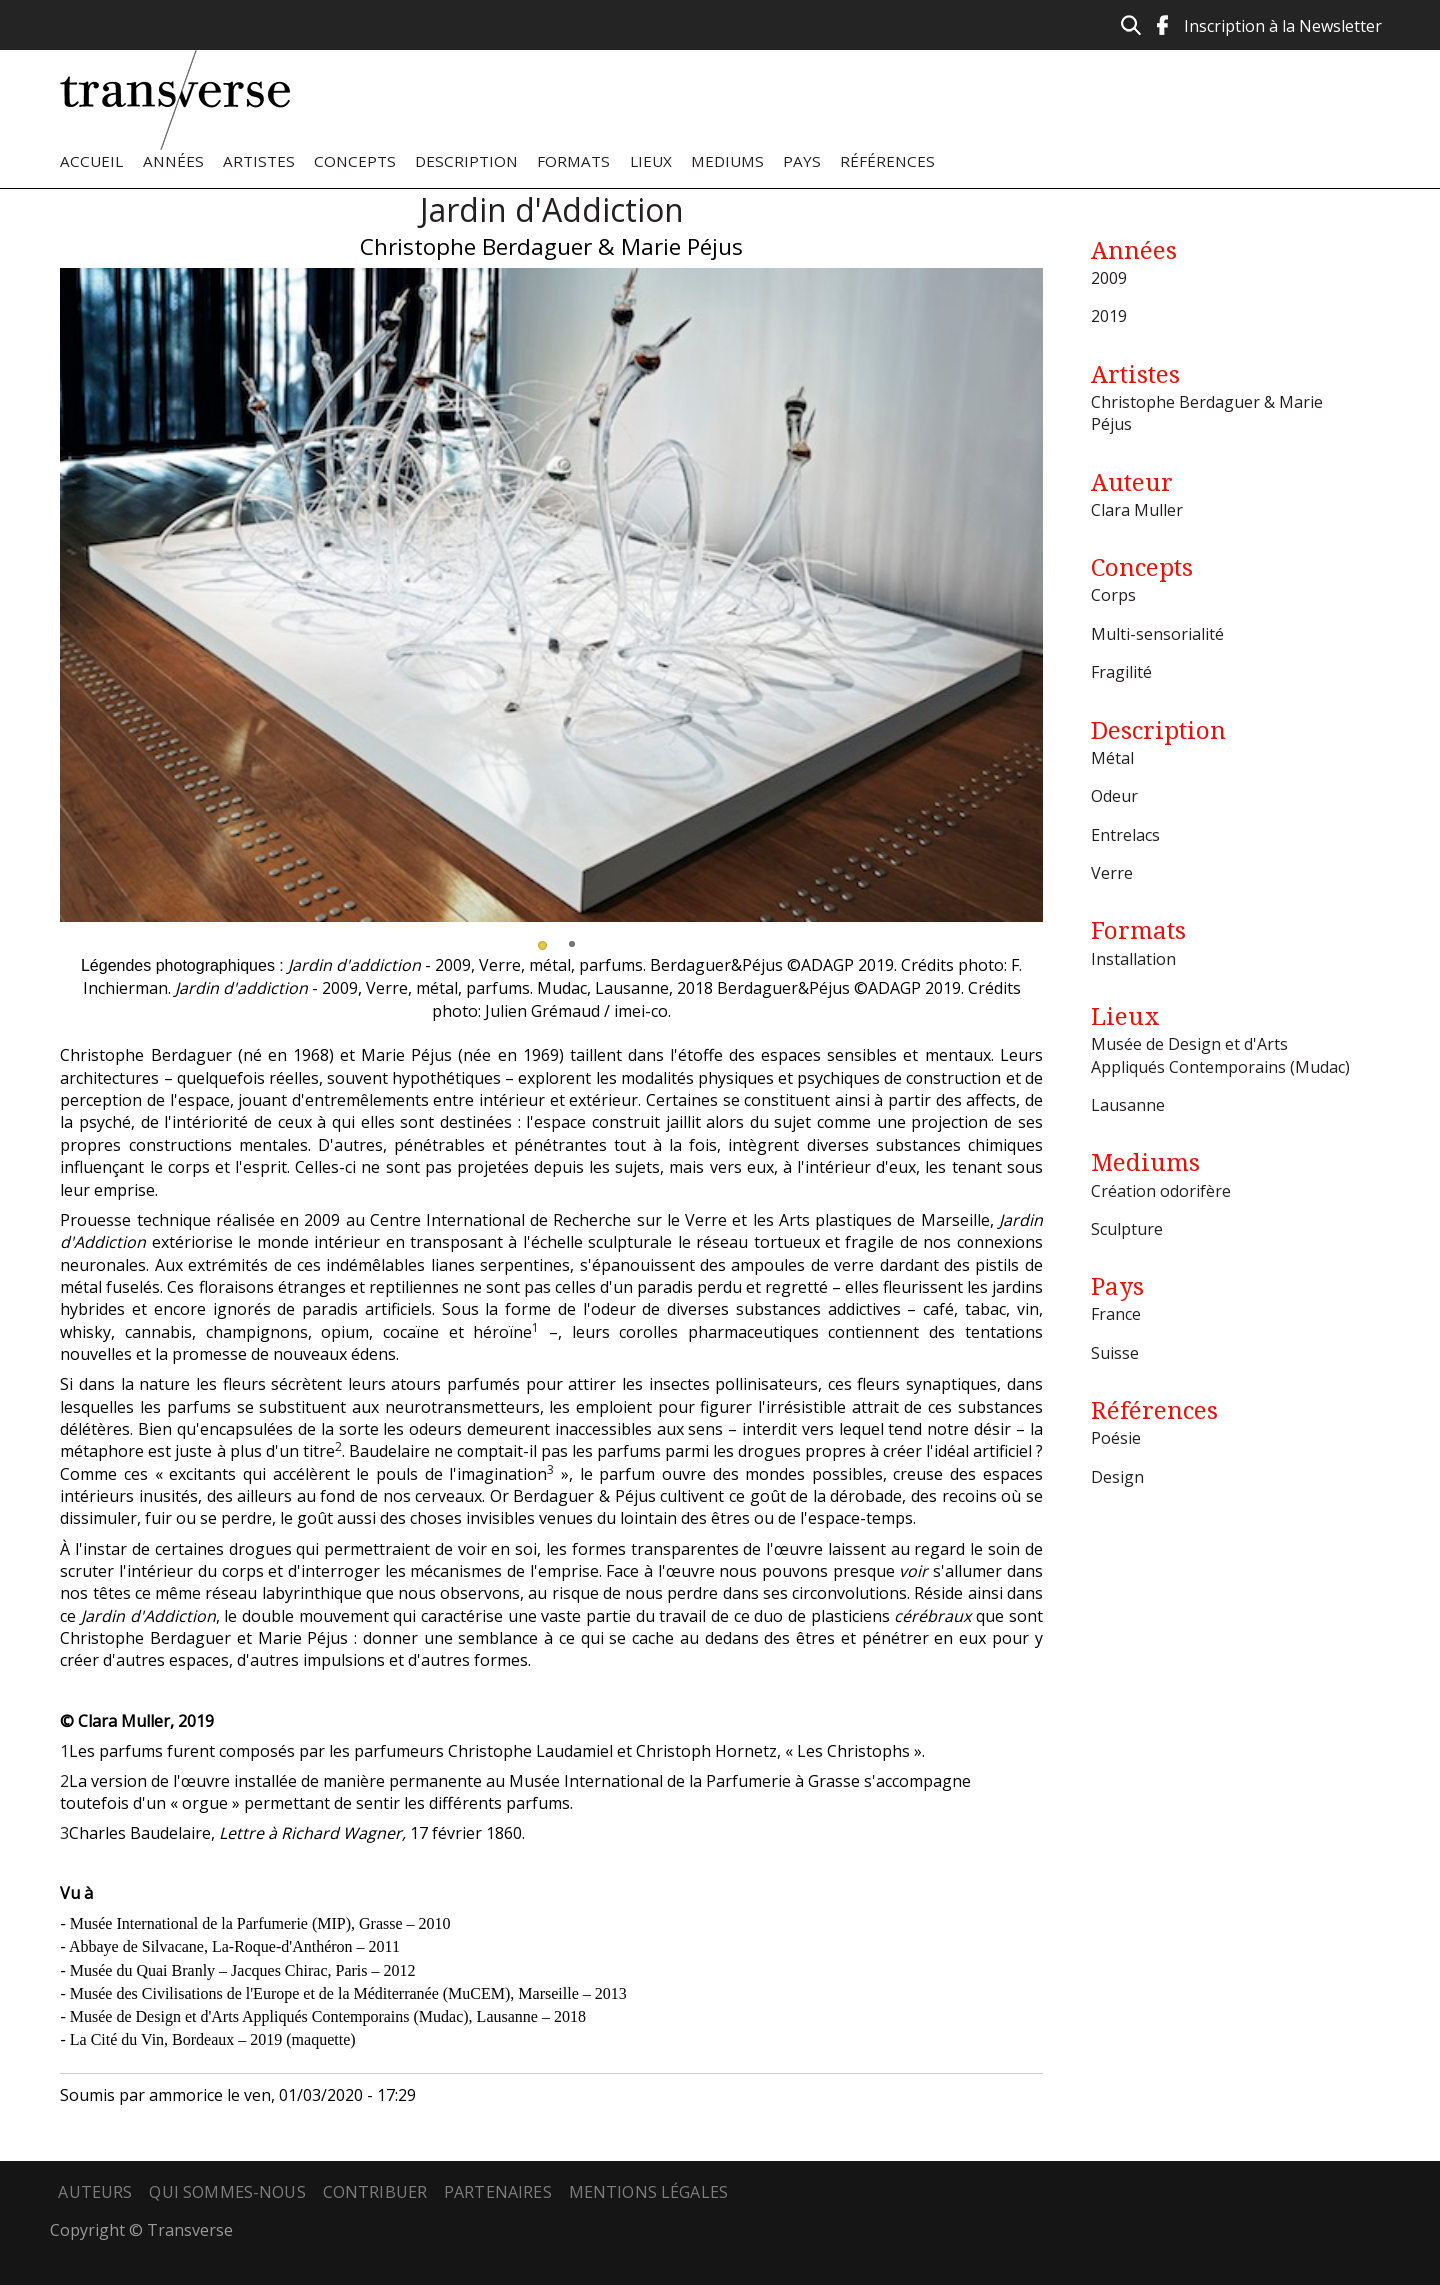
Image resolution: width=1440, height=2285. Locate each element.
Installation (1133, 959)
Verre (1112, 873)
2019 (1109, 316)
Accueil (91, 161)
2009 (1109, 278)
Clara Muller (1137, 510)
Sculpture (1127, 1229)
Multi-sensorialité (1157, 634)
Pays (802, 161)
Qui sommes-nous (227, 2192)
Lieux (651, 161)
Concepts (355, 161)
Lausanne (1128, 1105)
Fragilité (1121, 672)
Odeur (1114, 796)
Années (173, 161)
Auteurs (95, 2192)
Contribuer (375, 2192)
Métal (1112, 758)
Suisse (1115, 1353)
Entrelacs (1125, 835)
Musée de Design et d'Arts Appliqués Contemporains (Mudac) (1220, 1055)
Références (887, 161)
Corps (1113, 595)
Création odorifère (1161, 1191)
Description (466, 161)
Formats (573, 161)
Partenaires (498, 2192)
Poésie (1116, 1438)
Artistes (259, 161)
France (1116, 1314)
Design (1117, 1477)
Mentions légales (649, 2192)
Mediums (727, 161)
